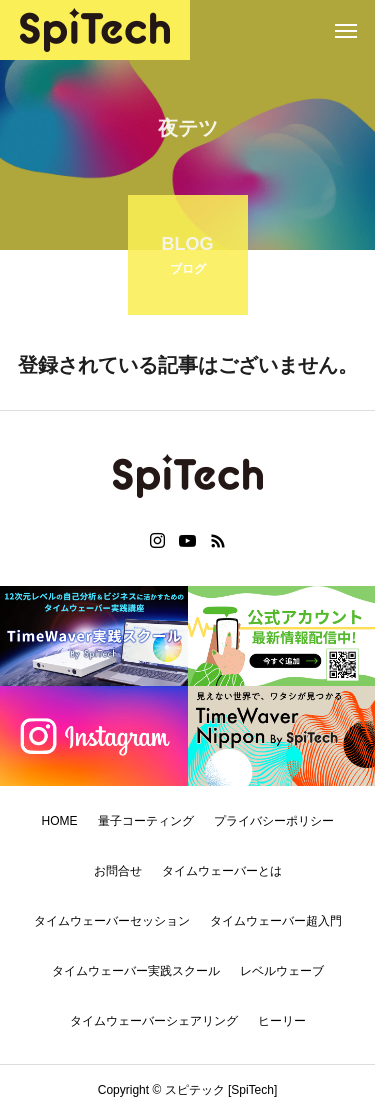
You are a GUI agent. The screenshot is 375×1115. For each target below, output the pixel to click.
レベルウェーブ (282, 971)
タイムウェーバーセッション (112, 921)
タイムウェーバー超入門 (276, 921)
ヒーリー (282, 1021)
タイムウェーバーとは (222, 871)
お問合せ (118, 871)
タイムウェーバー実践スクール (136, 971)
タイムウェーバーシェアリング (154, 1021)
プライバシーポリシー (274, 821)
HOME (60, 821)
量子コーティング (146, 821)
